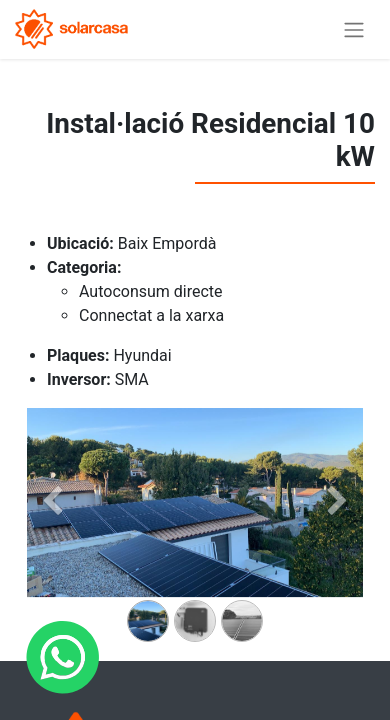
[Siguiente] (338, 534)
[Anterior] (52, 534)
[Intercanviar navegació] (354, 29)
